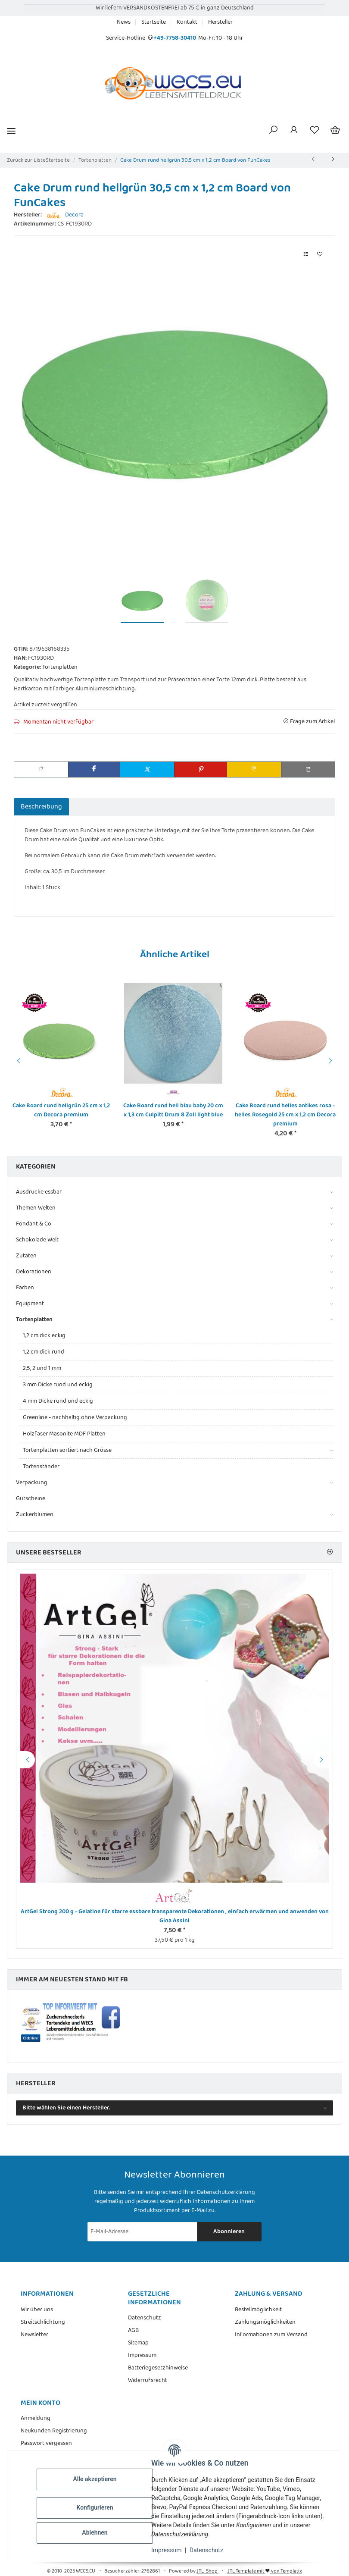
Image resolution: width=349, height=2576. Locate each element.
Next (331, 1060)
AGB (133, 2330)
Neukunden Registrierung (54, 2430)
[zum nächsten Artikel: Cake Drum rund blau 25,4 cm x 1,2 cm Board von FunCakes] (332, 160)
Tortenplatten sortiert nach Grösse (67, 1450)
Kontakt (187, 22)
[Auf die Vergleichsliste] (306, 255)
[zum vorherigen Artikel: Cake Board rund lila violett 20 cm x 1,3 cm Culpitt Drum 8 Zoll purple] (313, 160)
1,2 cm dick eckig (44, 1335)
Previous (17, 1060)
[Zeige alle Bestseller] (329, 1552)
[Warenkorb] (335, 131)
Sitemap (138, 2342)
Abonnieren (229, 2231)
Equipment (30, 1303)
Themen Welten (36, 1208)
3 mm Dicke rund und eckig (58, 1384)
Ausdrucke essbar (39, 1192)
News (124, 22)
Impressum (166, 2550)
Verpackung (31, 1482)
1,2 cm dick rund (43, 1352)
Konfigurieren (94, 2507)
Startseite (153, 22)
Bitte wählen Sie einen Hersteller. (66, 2107)
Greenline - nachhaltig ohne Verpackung (75, 1417)
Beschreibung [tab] (41, 806)
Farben (25, 1287)
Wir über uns (37, 2309)
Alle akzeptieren (94, 2479)
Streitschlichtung (43, 2322)
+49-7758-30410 (174, 38)
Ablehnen (94, 2532)
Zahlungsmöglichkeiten (265, 2322)
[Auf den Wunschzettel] (320, 255)
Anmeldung (35, 2418)
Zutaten (26, 1255)
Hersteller (220, 22)
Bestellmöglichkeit (258, 2309)
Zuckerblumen (34, 1514)
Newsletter (34, 2334)
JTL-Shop (207, 2571)
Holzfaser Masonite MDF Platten (64, 1433)
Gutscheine (30, 1498)
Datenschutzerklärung (226, 2192)
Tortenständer (41, 1466)
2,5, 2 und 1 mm (42, 1368)
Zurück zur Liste (26, 160)
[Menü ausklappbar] (11, 130)
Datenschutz (206, 2550)
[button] (273, 131)
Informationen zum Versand (271, 2334)
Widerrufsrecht (147, 2380)
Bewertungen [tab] (96, 806)
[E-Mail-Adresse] (142, 2231)
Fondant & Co (33, 1223)
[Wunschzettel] (314, 131)
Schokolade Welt (37, 1239)
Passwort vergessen (46, 2443)
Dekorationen (33, 1271)
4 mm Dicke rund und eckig (58, 1401)
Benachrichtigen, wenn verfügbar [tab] (179, 806)
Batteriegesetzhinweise (158, 2367)
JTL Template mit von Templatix (264, 2571)
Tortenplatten (60, 667)
